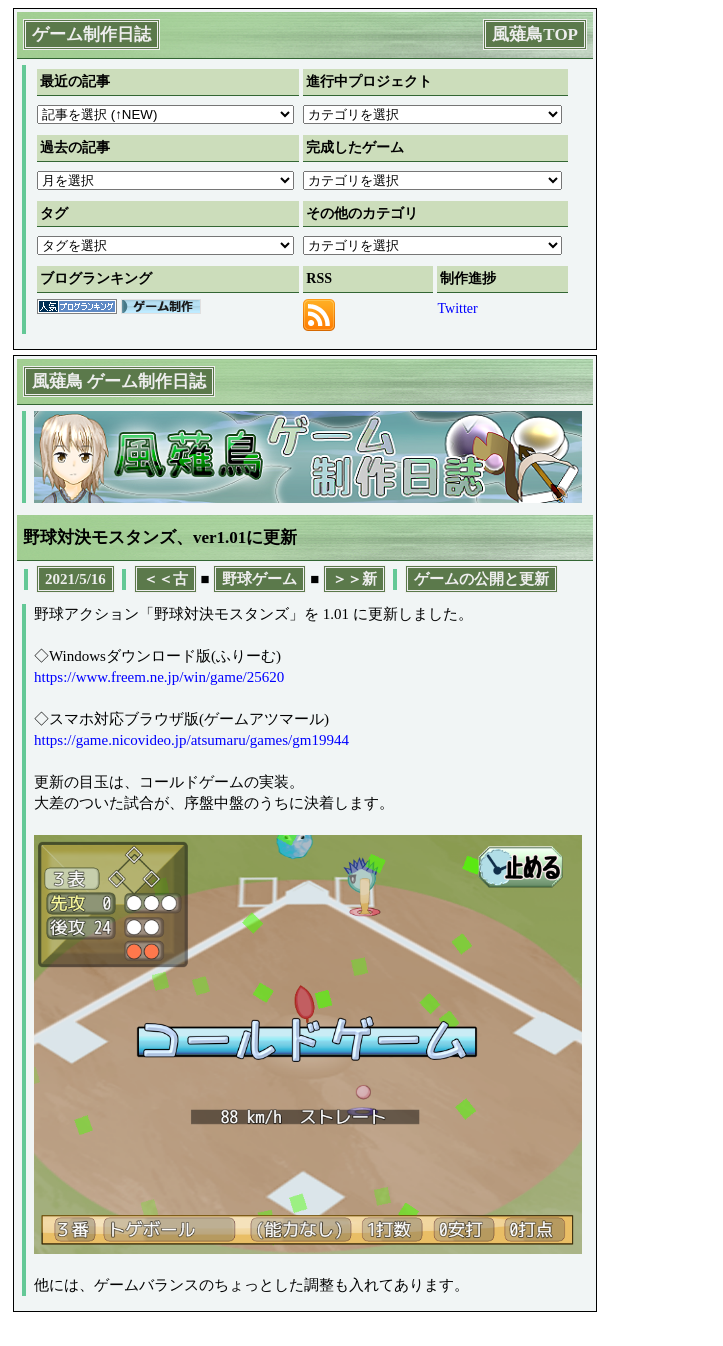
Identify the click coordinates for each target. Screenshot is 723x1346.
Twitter (457, 308)
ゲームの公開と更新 (481, 579)
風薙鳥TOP (535, 34)
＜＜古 (165, 579)
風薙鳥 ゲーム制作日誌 (119, 381)
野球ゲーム (259, 579)
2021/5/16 (75, 579)
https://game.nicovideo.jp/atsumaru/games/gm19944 (191, 740)
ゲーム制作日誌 (91, 34)
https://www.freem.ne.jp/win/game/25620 (159, 677)
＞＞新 (354, 579)
